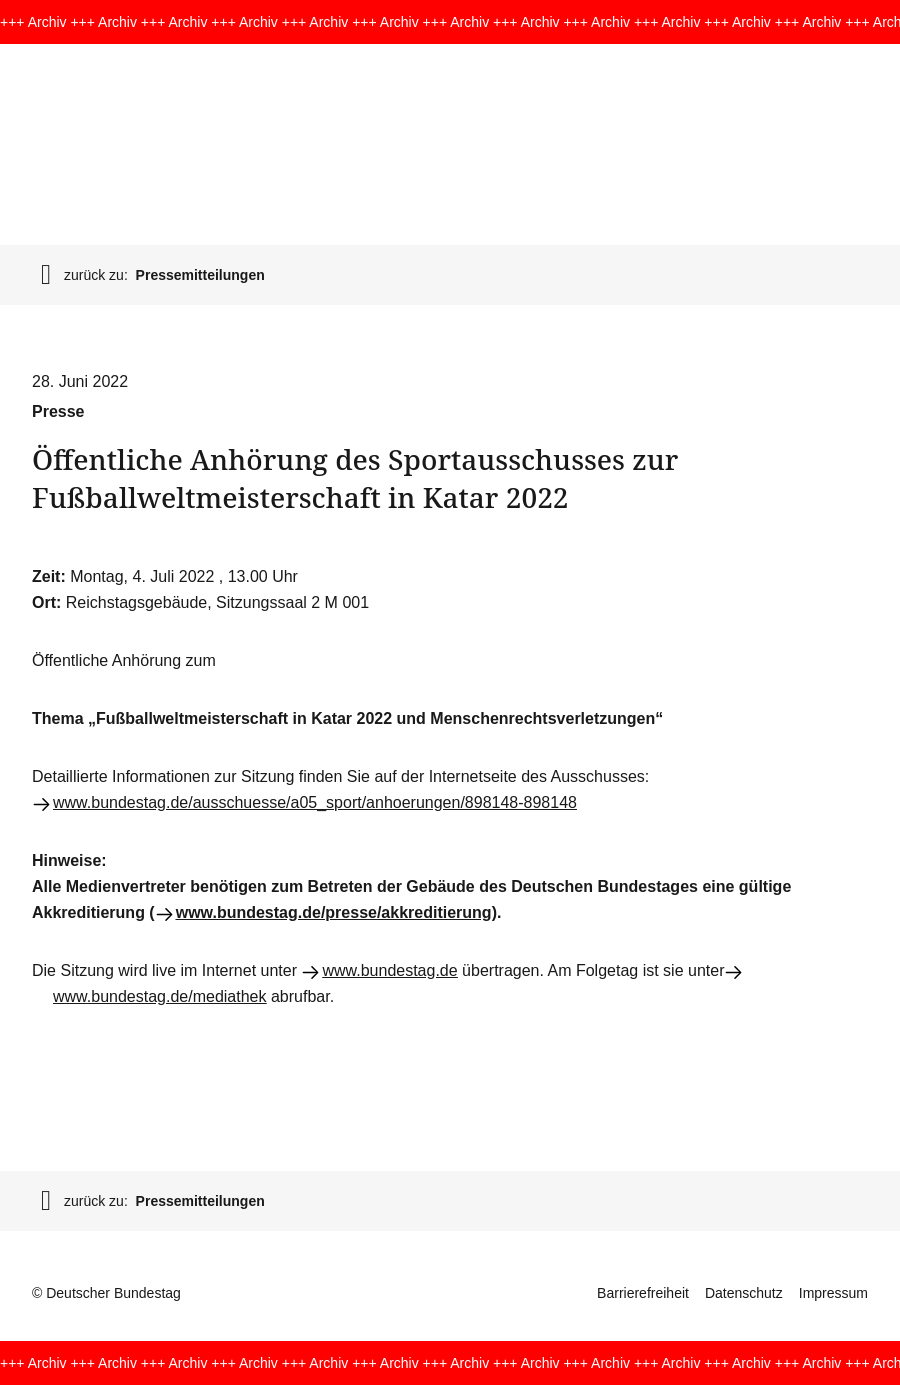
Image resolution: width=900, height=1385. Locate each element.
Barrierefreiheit (643, 1293)
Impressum (833, 1293)
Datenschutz (744, 1293)
